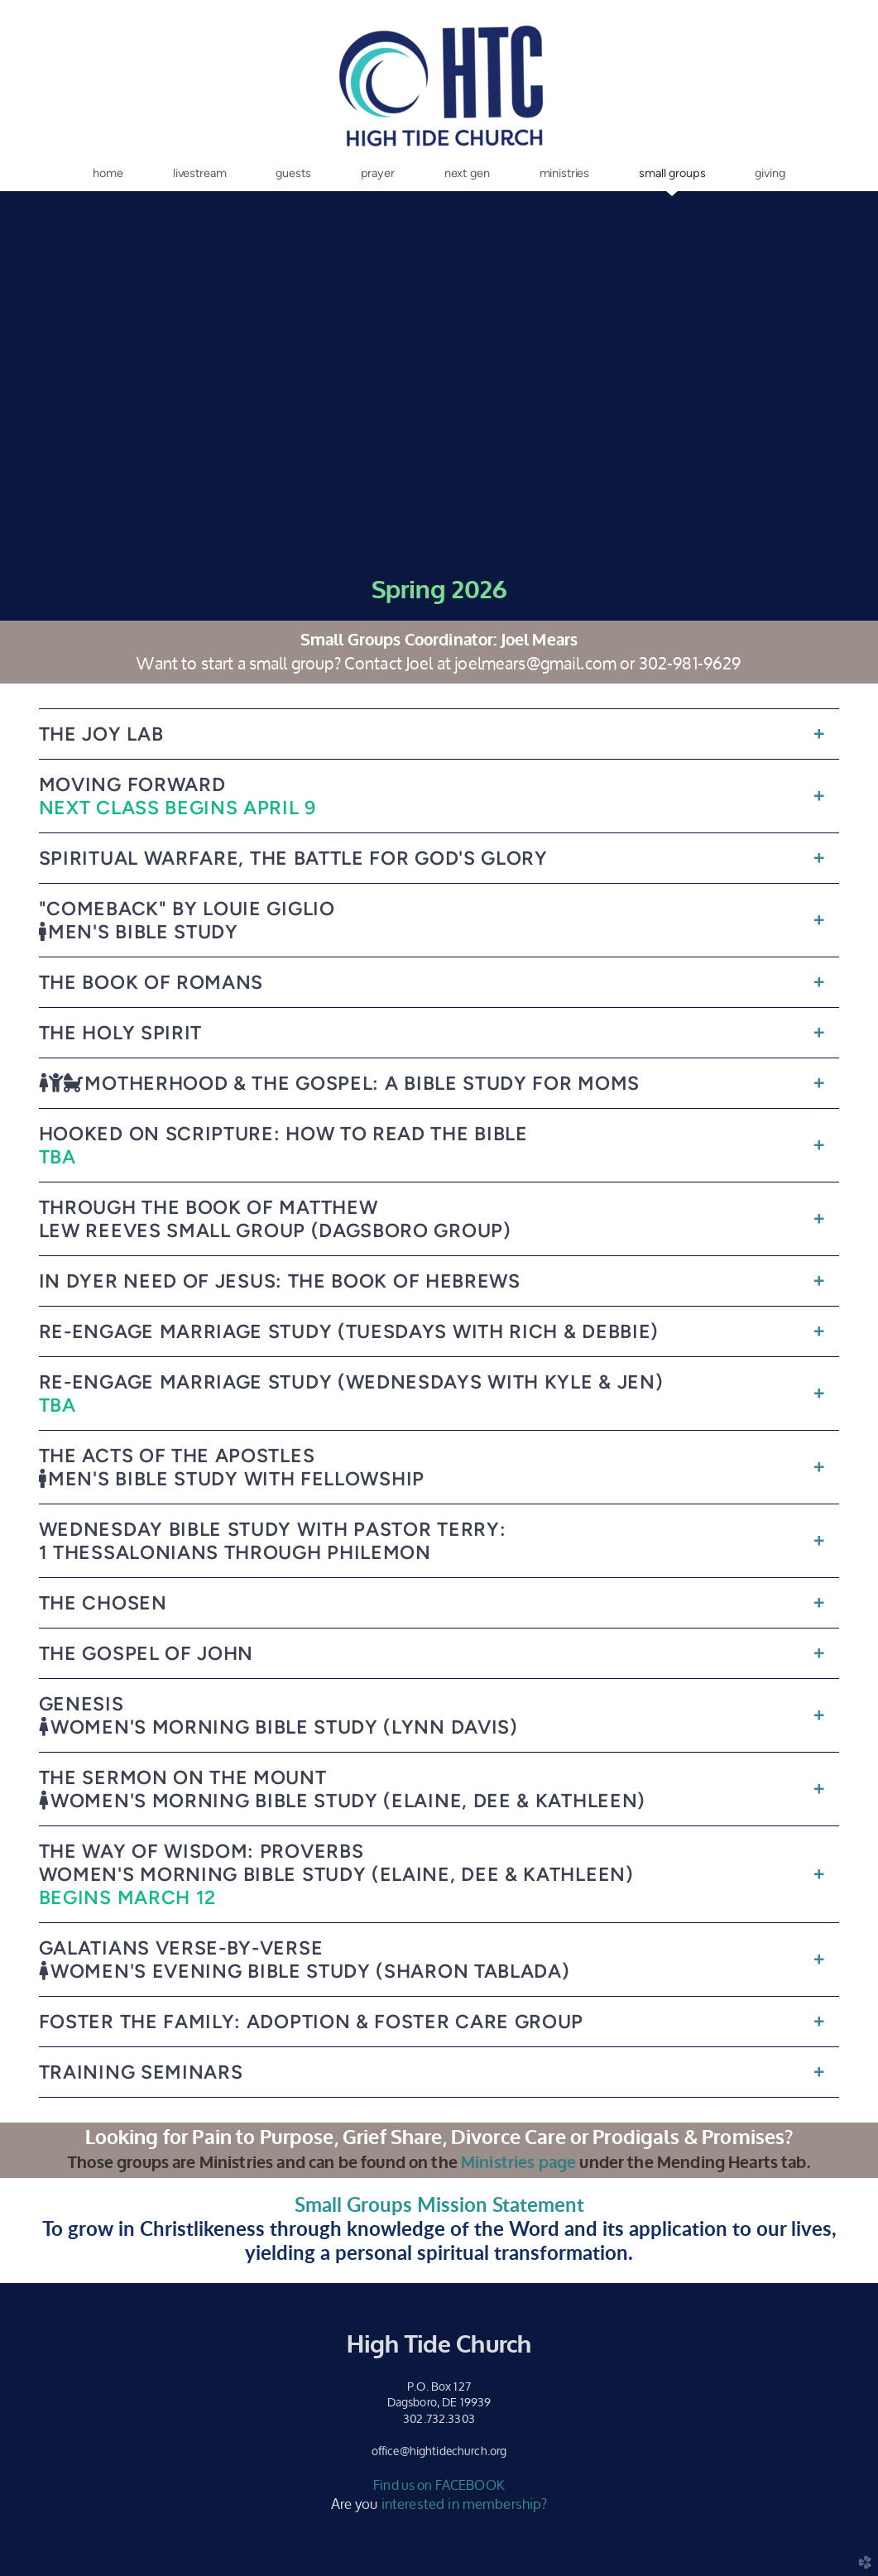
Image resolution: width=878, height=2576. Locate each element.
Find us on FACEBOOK (439, 2485)
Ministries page (518, 2163)
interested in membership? (464, 2503)
